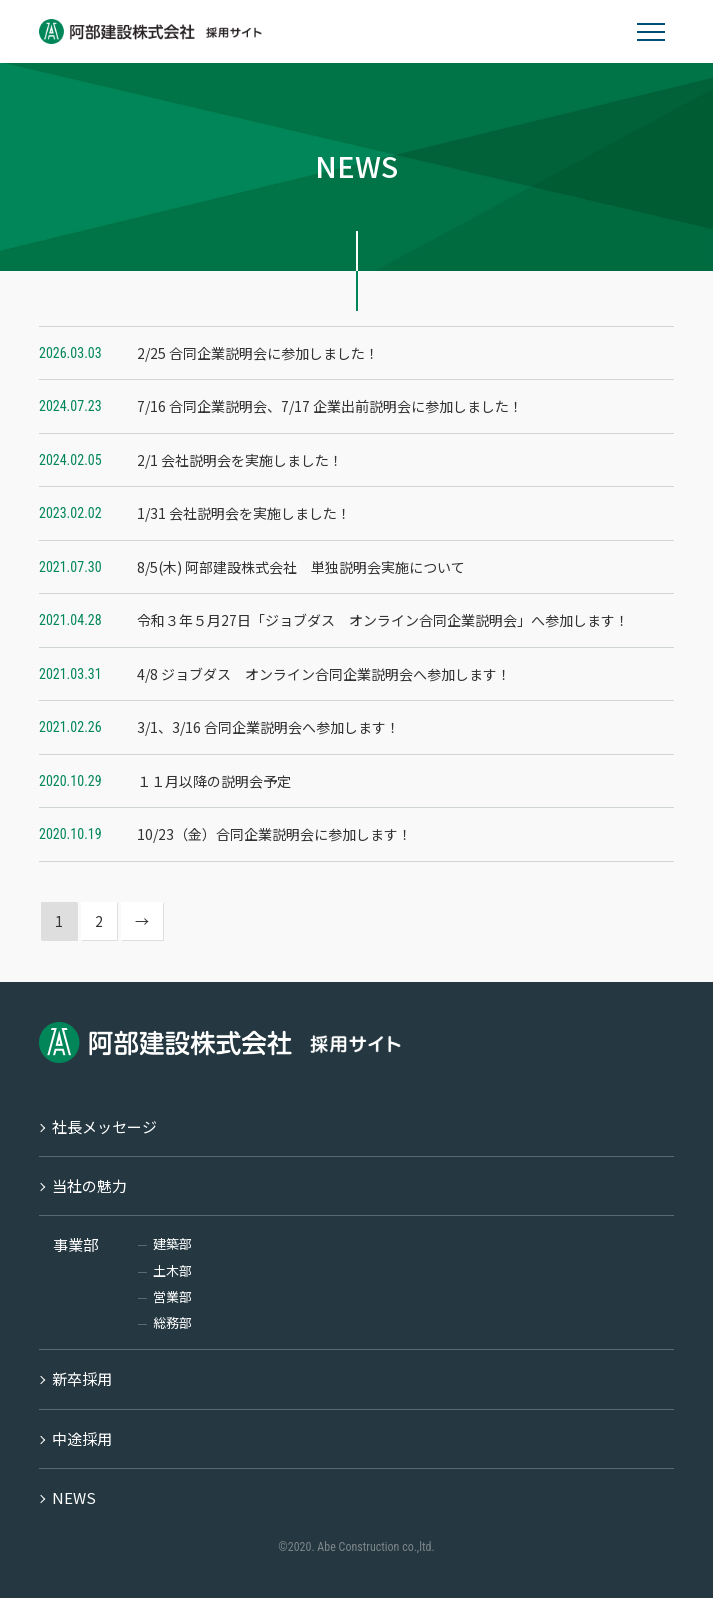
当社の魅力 (89, 1185)
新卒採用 (82, 1378)
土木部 (172, 1270)
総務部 (172, 1322)
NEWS (74, 1497)
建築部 (172, 1243)
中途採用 (82, 1438)
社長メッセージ (104, 1126)
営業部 (172, 1296)
